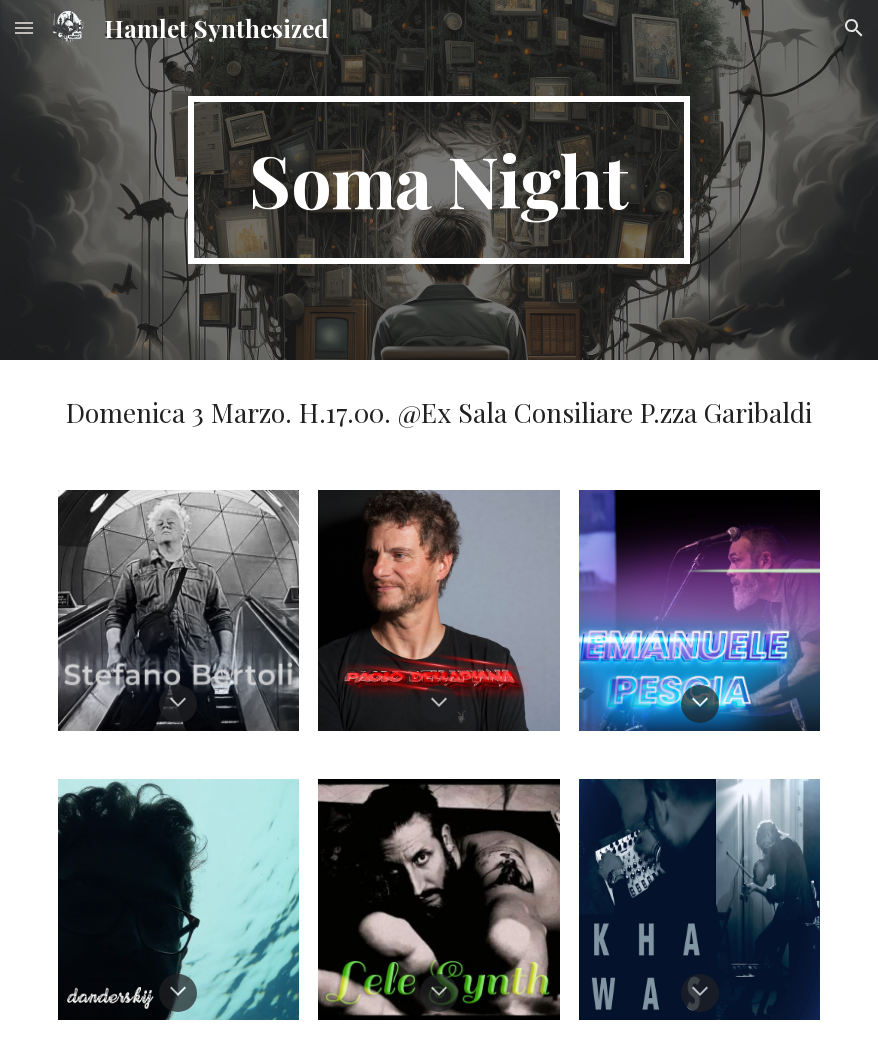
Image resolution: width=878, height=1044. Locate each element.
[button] (24, 27)
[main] (439, 180)
